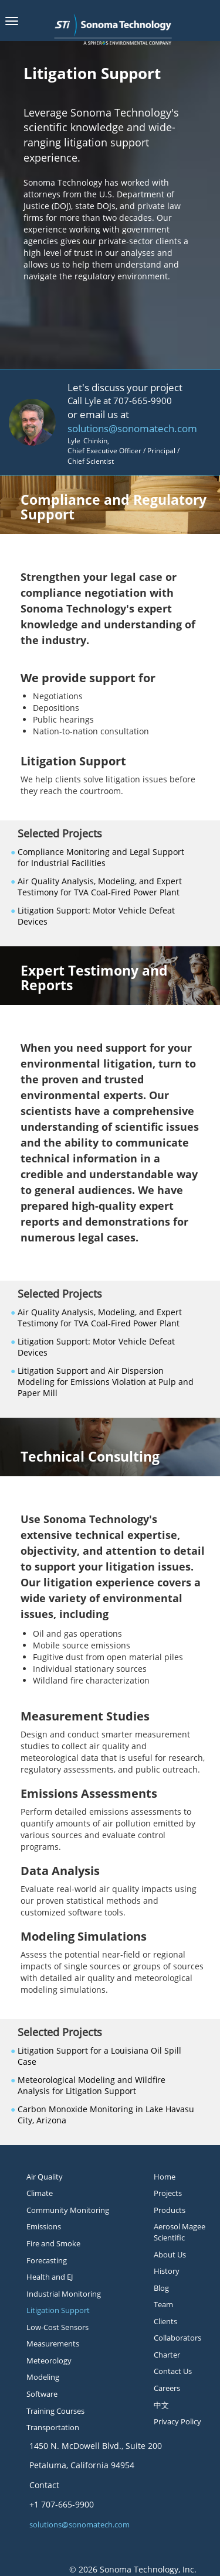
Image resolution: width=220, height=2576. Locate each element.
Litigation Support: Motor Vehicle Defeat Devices (96, 916)
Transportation (52, 2427)
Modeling (42, 2377)
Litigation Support (58, 2310)
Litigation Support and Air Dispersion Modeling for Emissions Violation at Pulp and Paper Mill (106, 1381)
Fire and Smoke (53, 2243)
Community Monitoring (67, 2210)
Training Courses (55, 2411)
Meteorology (49, 2360)
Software (41, 2394)
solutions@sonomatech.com (132, 428)
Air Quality (44, 2176)
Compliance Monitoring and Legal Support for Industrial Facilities (101, 857)
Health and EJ (49, 2276)
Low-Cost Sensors (57, 2327)
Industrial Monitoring (63, 2293)
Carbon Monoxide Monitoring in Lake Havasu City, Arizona (106, 2114)
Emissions (43, 2226)
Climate (39, 2193)
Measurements (52, 2343)
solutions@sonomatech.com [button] (79, 2524)
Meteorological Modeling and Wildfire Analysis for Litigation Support (91, 2085)
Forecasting (46, 2260)
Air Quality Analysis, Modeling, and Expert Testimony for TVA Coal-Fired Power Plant (100, 886)
